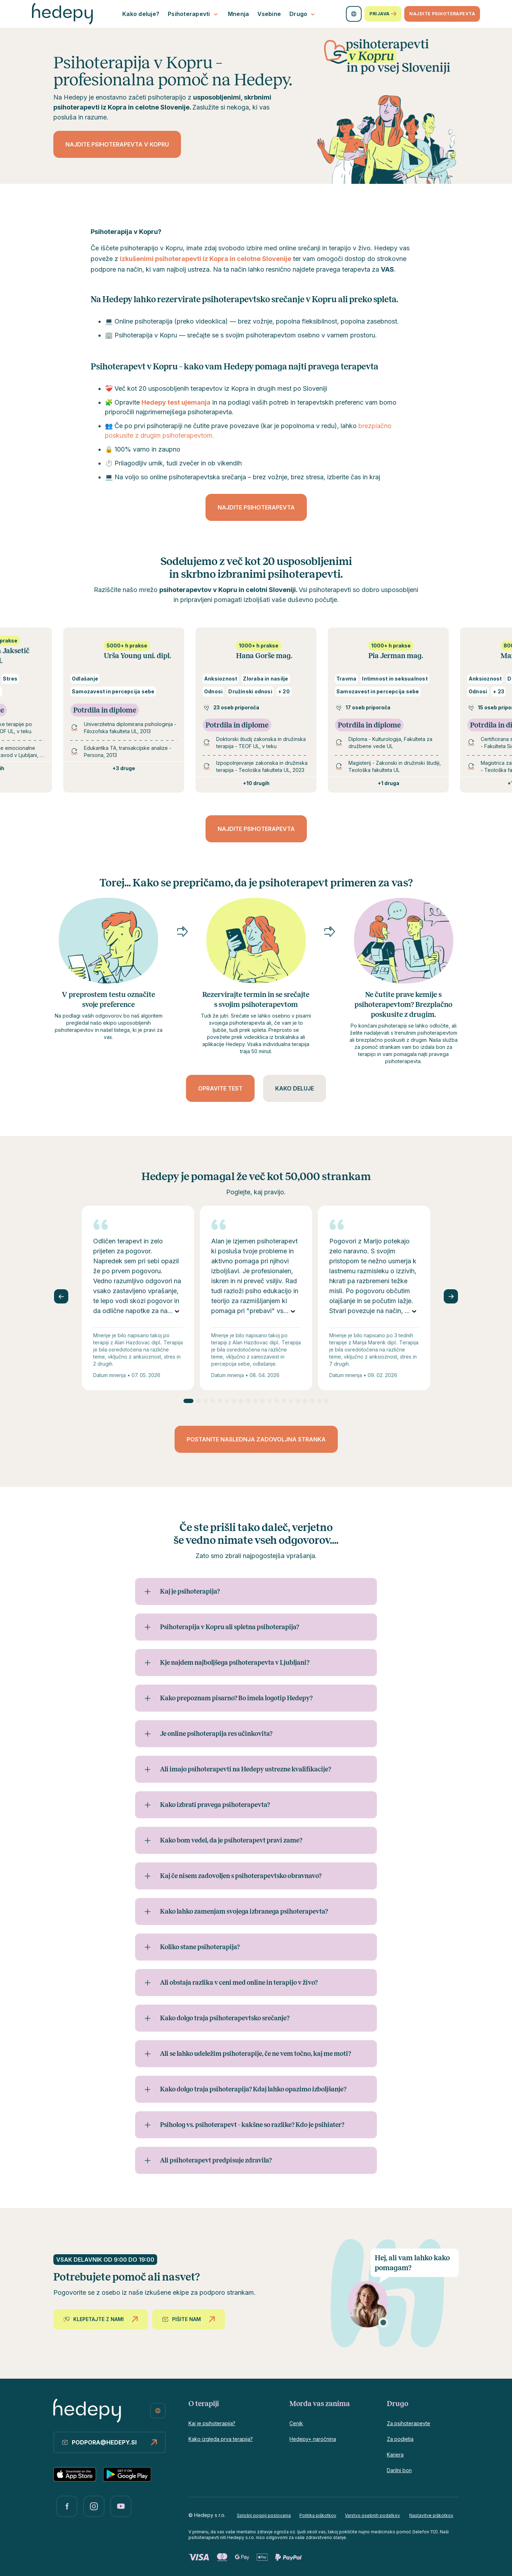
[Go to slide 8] (241, 1401)
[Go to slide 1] (188, 1401)
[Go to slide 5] (220, 1401)
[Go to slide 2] (198, 1401)
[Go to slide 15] (291, 1401)
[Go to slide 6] (227, 1401)
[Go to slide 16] (298, 1401)
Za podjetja (400, 2439)
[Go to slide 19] (319, 1401)
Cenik (296, 2423)
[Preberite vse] (177, 1311)
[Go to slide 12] (269, 1401)
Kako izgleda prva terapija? (220, 2439)
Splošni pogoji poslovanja (264, 2515)
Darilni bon (399, 2470)
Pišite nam (189, 2319)
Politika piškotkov (317, 2515)
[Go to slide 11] (262, 1401)
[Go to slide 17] (305, 1401)
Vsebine (269, 13)
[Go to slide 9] (248, 1401)
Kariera (395, 2455)
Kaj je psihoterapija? (211, 2423)
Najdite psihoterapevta (442, 13)
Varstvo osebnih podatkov (372, 2515)
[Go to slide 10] (255, 1401)
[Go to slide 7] (234, 1401)
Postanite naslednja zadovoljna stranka (256, 1439)
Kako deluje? (140, 13)
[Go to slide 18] (312, 1401)
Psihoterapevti (193, 14)
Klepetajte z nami (101, 2319)
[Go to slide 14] (284, 1401)
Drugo (302, 14)
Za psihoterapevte (408, 2423)
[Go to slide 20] (326, 1401)
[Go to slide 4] (212, 1401)
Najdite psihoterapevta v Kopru (117, 144)
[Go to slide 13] (276, 1401)
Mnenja (238, 13)
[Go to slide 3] (205, 1401)
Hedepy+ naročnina (312, 2439)
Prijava (382, 14)
